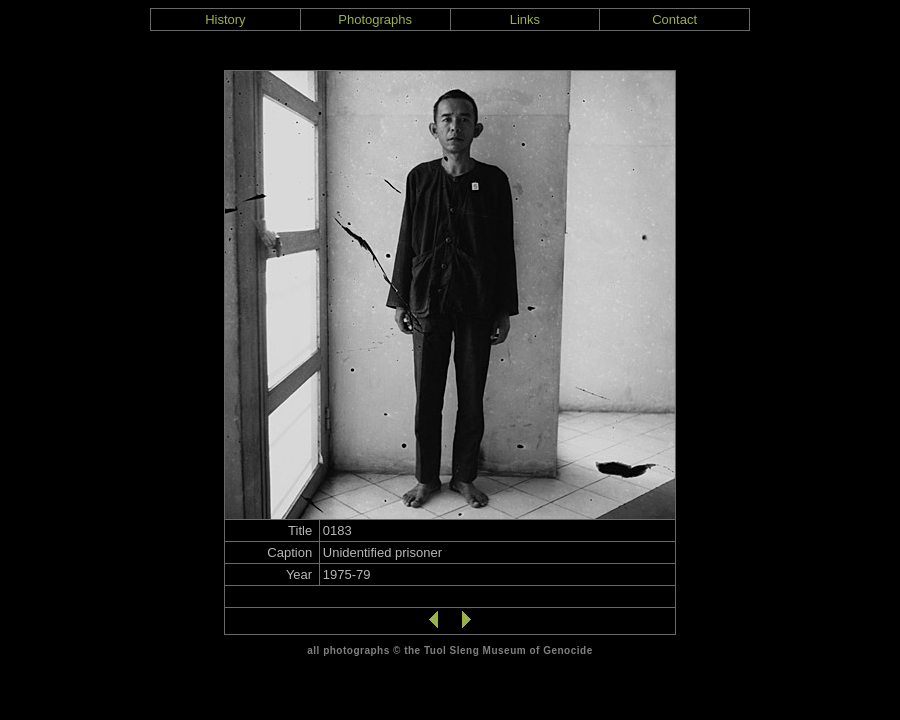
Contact (674, 19)
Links (525, 19)
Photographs (375, 19)
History (225, 19)
